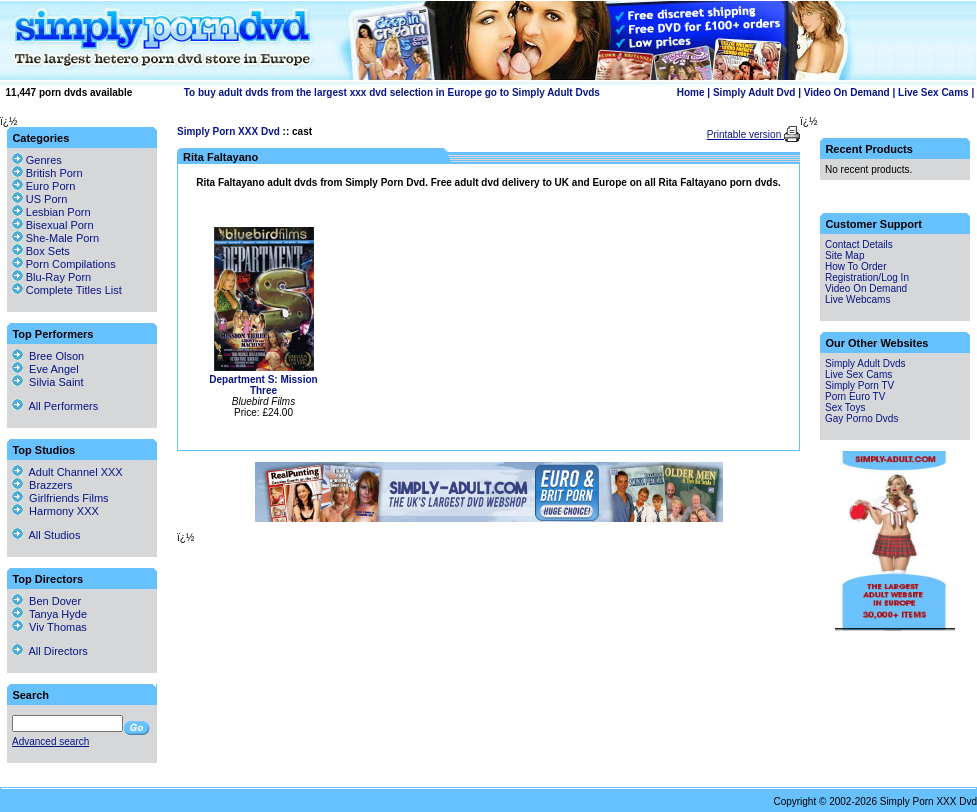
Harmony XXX (55, 511)
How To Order (856, 266)
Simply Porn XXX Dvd (228, 131)
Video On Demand (847, 92)
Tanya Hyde (49, 614)
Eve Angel (45, 369)
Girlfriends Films (60, 498)
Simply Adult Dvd (754, 92)
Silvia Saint (48, 382)
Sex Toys (845, 407)
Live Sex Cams (933, 92)
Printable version (745, 134)
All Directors (50, 651)
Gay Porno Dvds (861, 418)
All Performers (55, 406)
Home (691, 92)
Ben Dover (46, 601)
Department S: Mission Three (263, 385)
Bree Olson (48, 356)
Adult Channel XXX (67, 472)
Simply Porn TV (859, 385)
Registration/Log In (867, 277)
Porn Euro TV (855, 396)
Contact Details (859, 244)
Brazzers (42, 485)
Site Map (844, 255)
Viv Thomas (49, 627)
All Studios (46, 535)
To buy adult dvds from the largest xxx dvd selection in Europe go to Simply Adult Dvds (392, 92)
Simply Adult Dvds (865, 363)
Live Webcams (857, 299)
